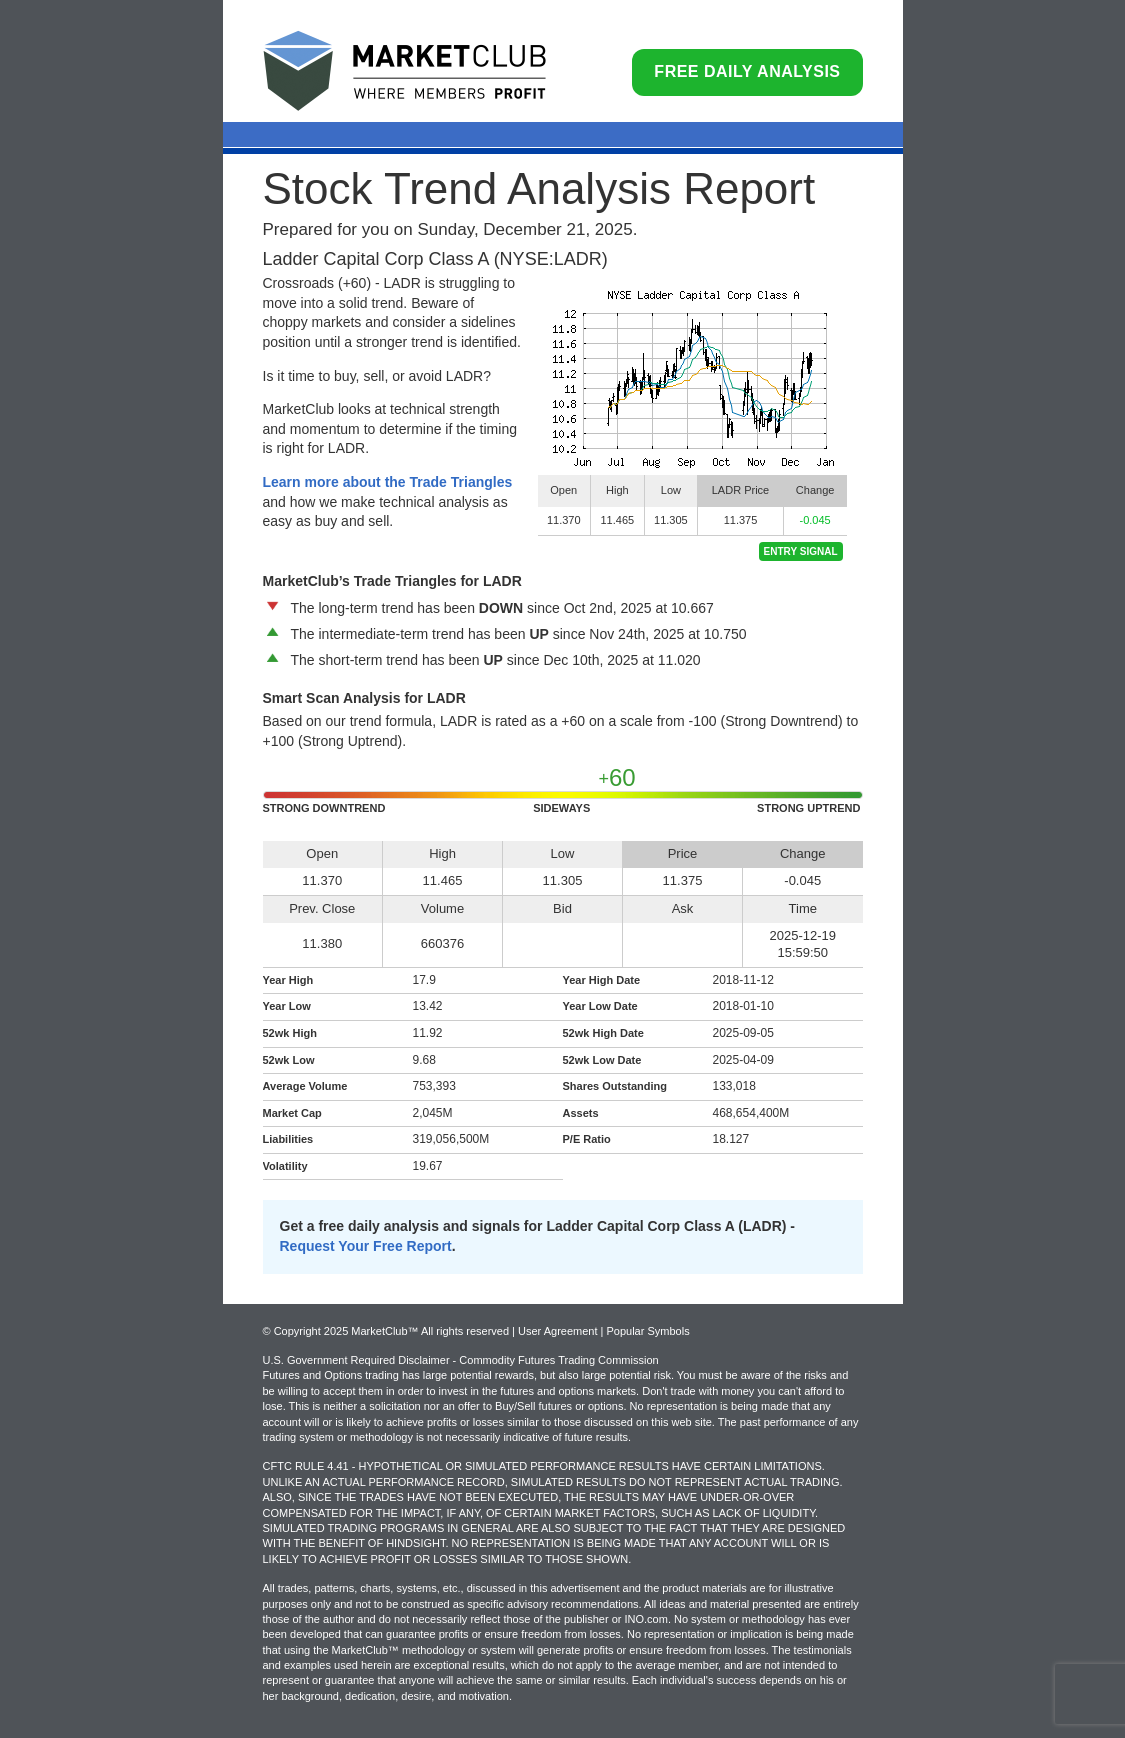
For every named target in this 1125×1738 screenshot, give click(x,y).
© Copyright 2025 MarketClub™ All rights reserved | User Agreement (432, 1331)
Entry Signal (801, 551)
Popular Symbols (647, 1331)
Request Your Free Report (366, 1246)
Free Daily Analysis (747, 71)
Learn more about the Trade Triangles (388, 482)
